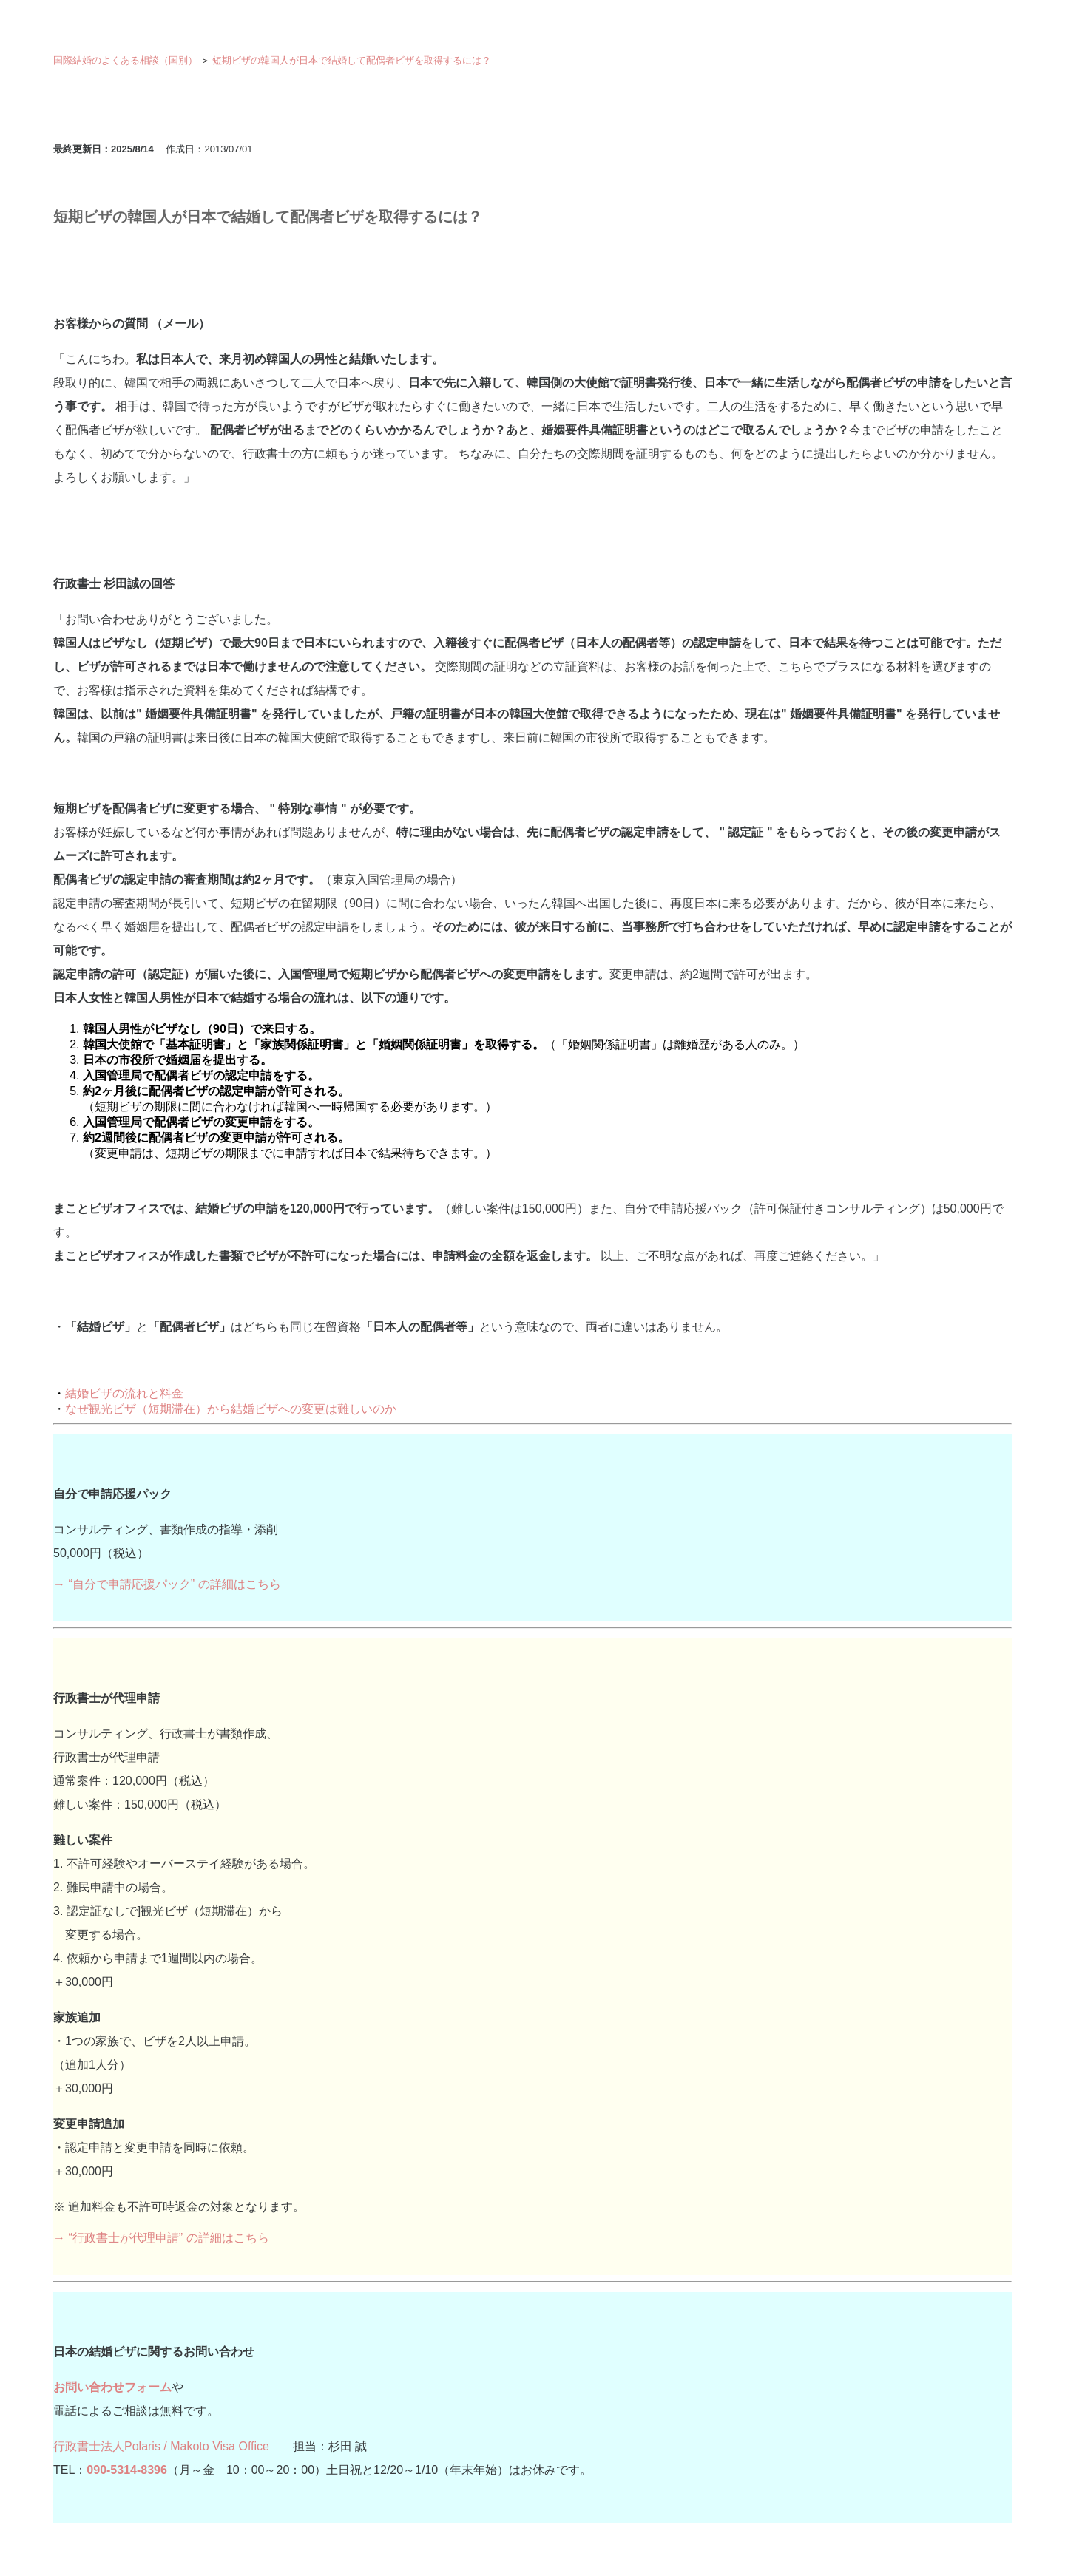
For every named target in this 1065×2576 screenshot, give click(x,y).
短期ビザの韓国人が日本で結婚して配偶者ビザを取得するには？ (351, 60)
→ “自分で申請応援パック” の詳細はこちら (167, 1584)
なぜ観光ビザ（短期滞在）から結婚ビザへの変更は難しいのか (230, 1409)
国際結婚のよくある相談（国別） (125, 60)
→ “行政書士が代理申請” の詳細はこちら (161, 2237)
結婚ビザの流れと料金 (124, 1393)
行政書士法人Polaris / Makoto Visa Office (161, 2446)
